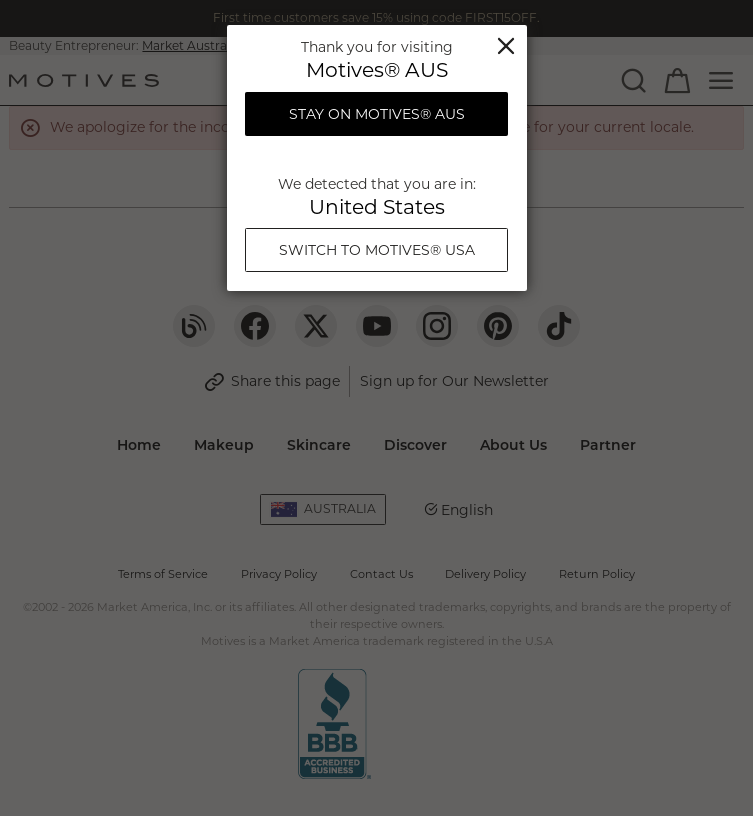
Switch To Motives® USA (377, 250)
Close (506, 46)
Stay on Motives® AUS (377, 114)
